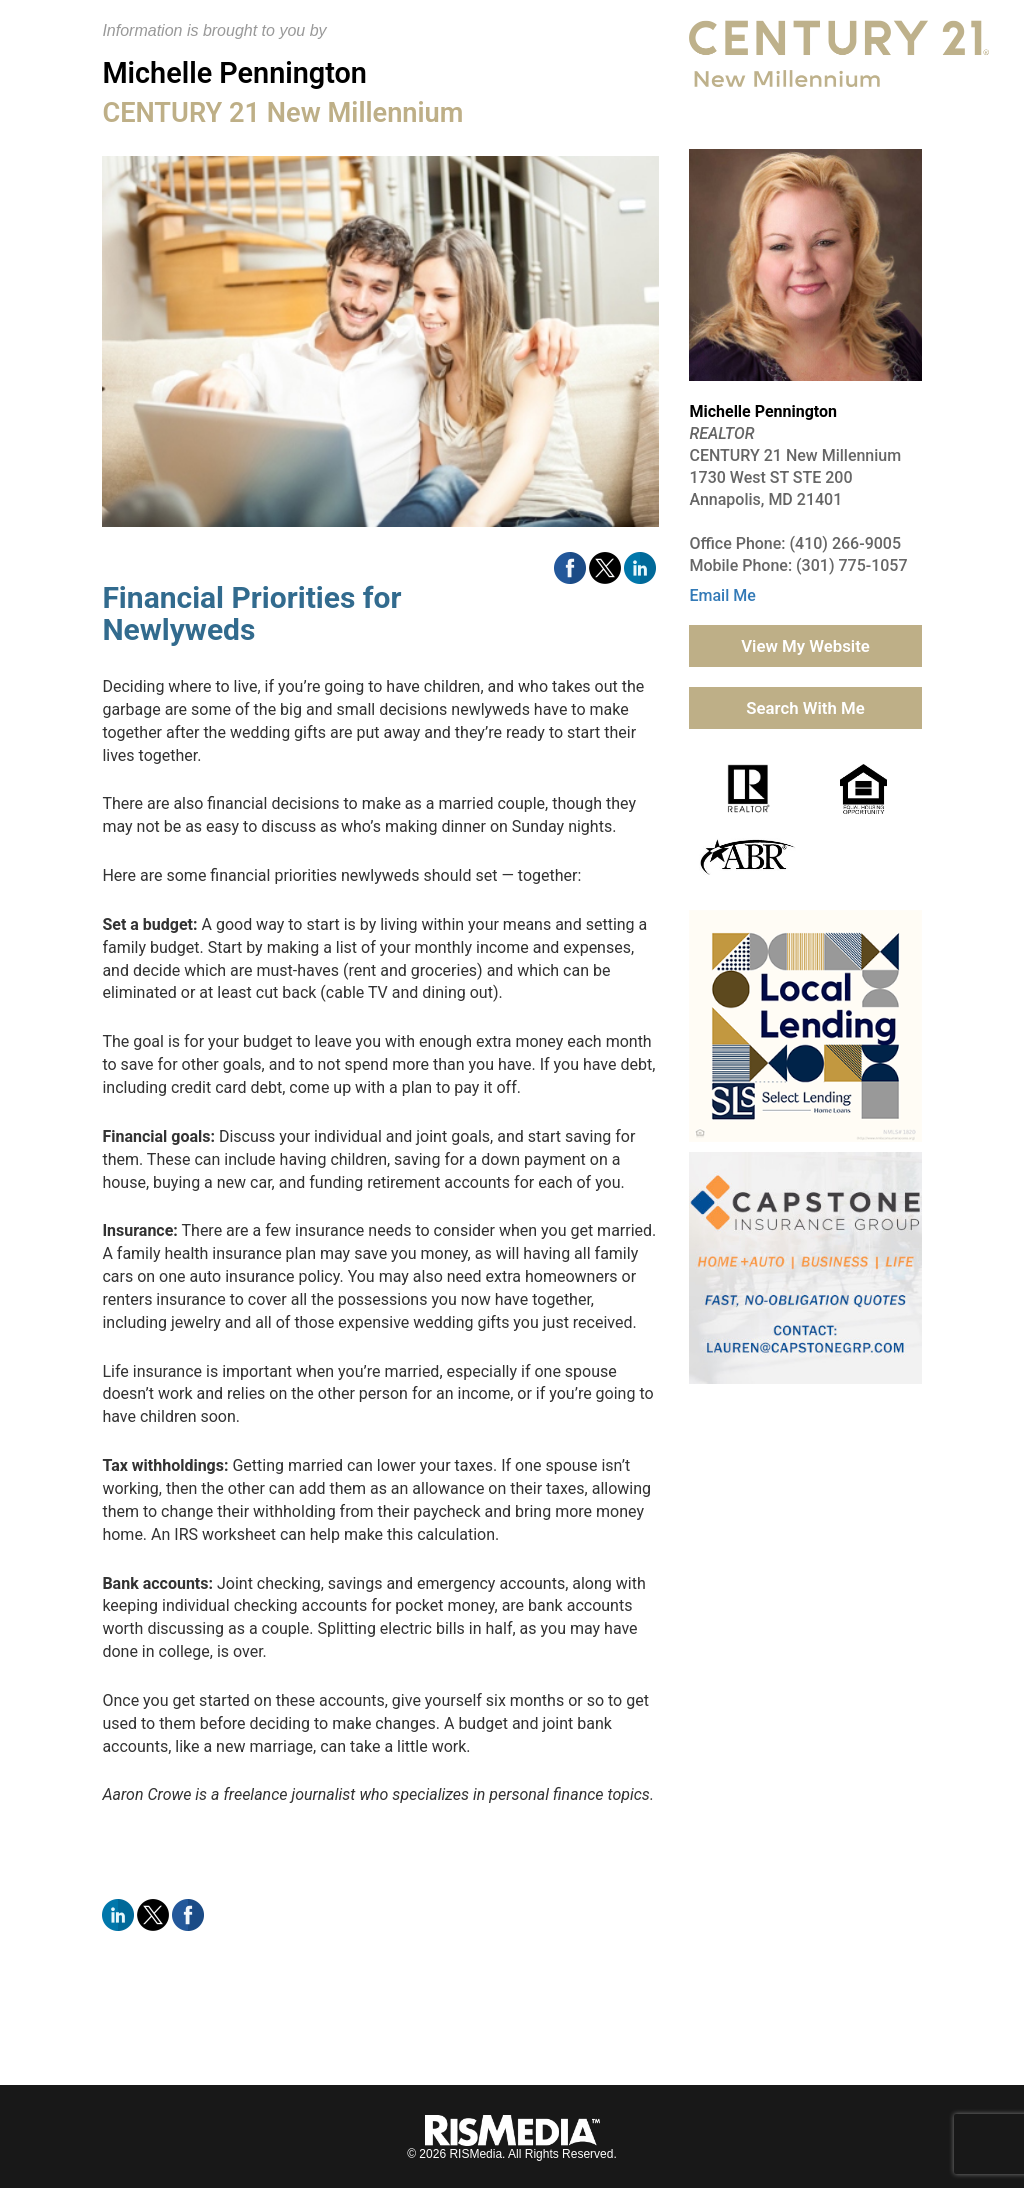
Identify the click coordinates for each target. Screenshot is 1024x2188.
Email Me (722, 595)
